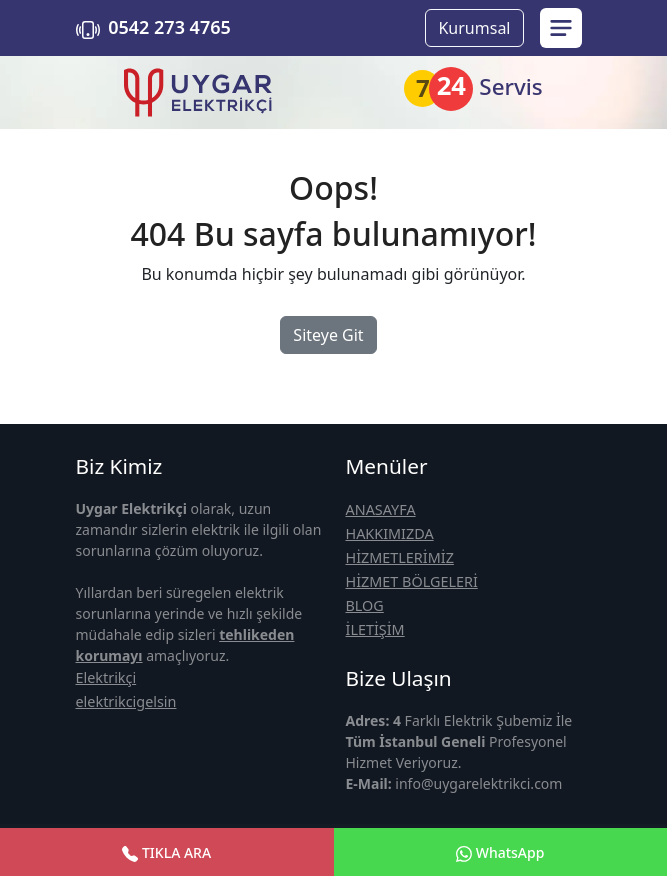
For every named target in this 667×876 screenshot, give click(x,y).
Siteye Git (328, 335)
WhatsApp (500, 852)
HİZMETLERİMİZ (400, 557)
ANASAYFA (381, 509)
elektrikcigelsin (126, 701)
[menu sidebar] (561, 28)
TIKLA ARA (166, 852)
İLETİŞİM (375, 629)
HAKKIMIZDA (390, 533)
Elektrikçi (106, 677)
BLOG (365, 605)
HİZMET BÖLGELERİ (412, 581)
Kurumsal (474, 28)
